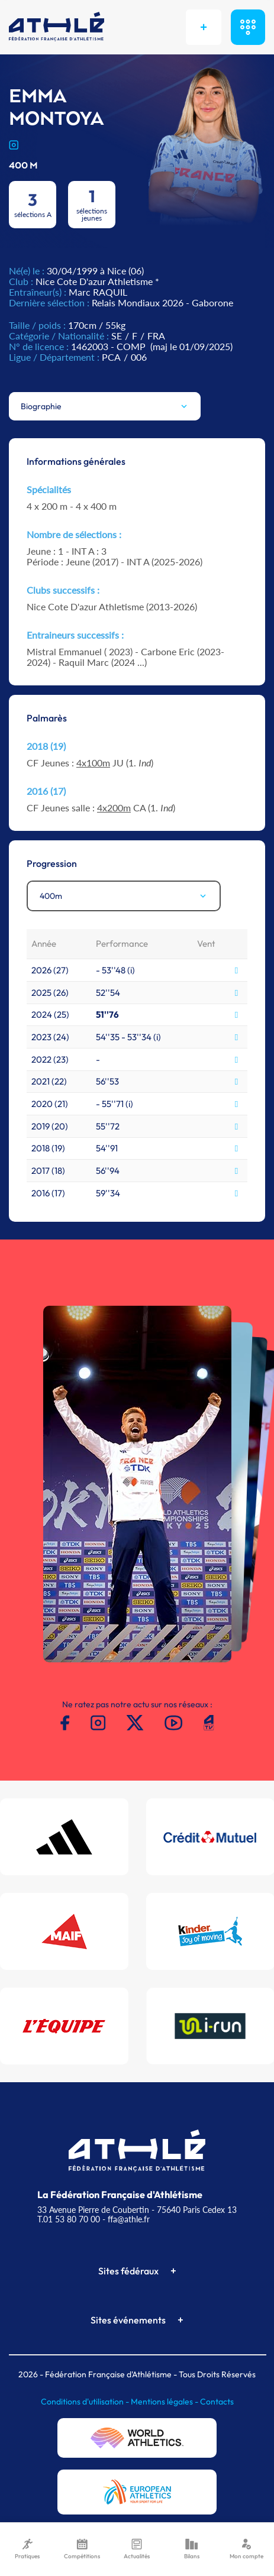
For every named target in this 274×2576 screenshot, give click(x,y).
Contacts (217, 2401)
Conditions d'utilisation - (86, 2401)
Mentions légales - (165, 2401)
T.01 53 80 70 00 (68, 2219)
